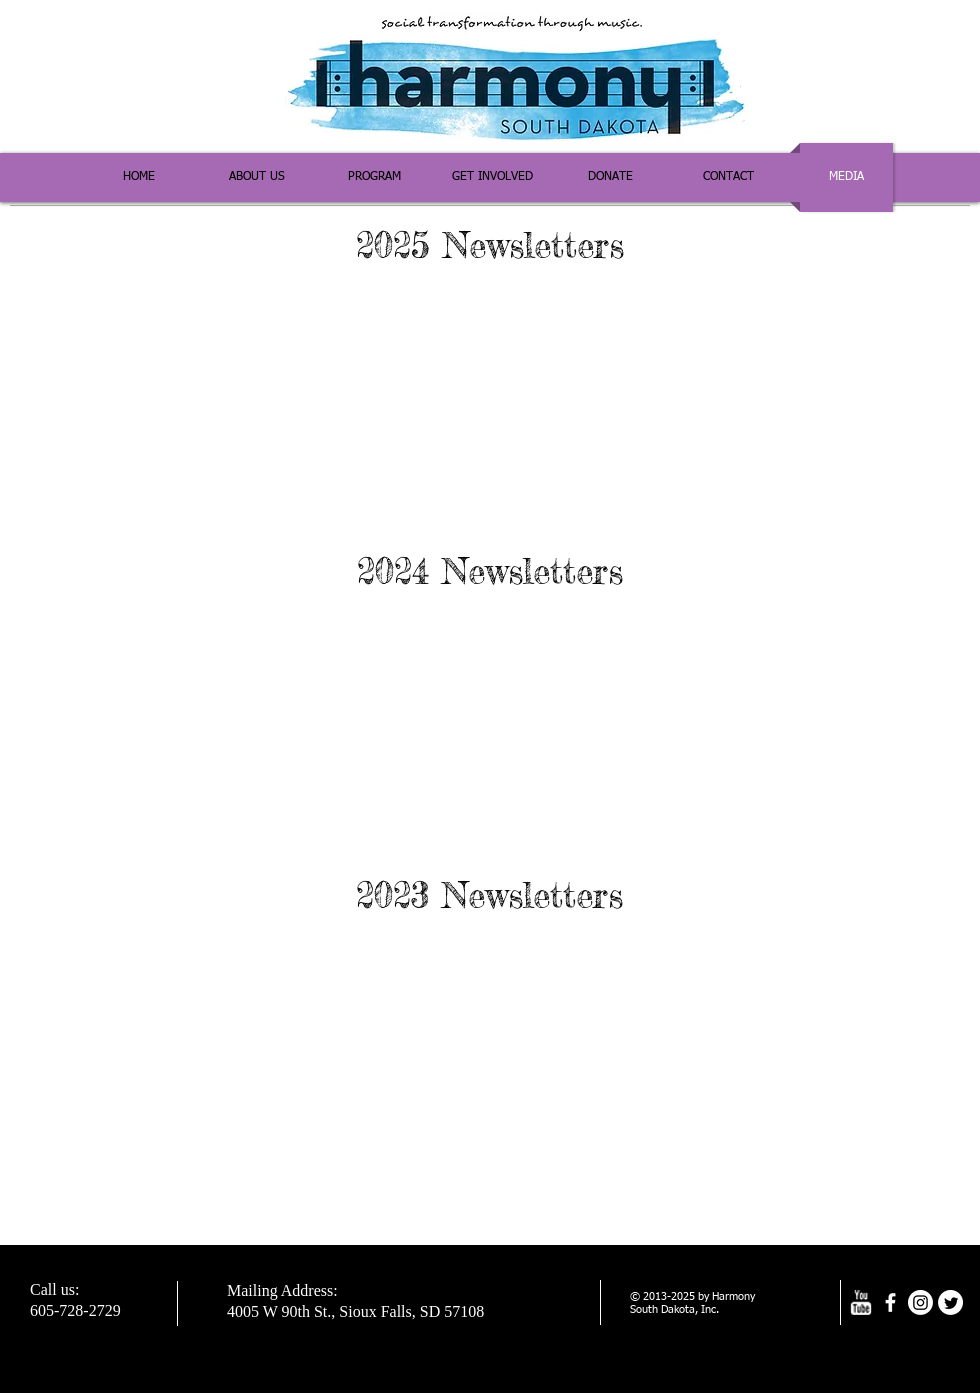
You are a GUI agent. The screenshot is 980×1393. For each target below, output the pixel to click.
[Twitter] (950, 1302)
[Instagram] (920, 1302)
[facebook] (890, 1302)
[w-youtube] (860, 1302)
